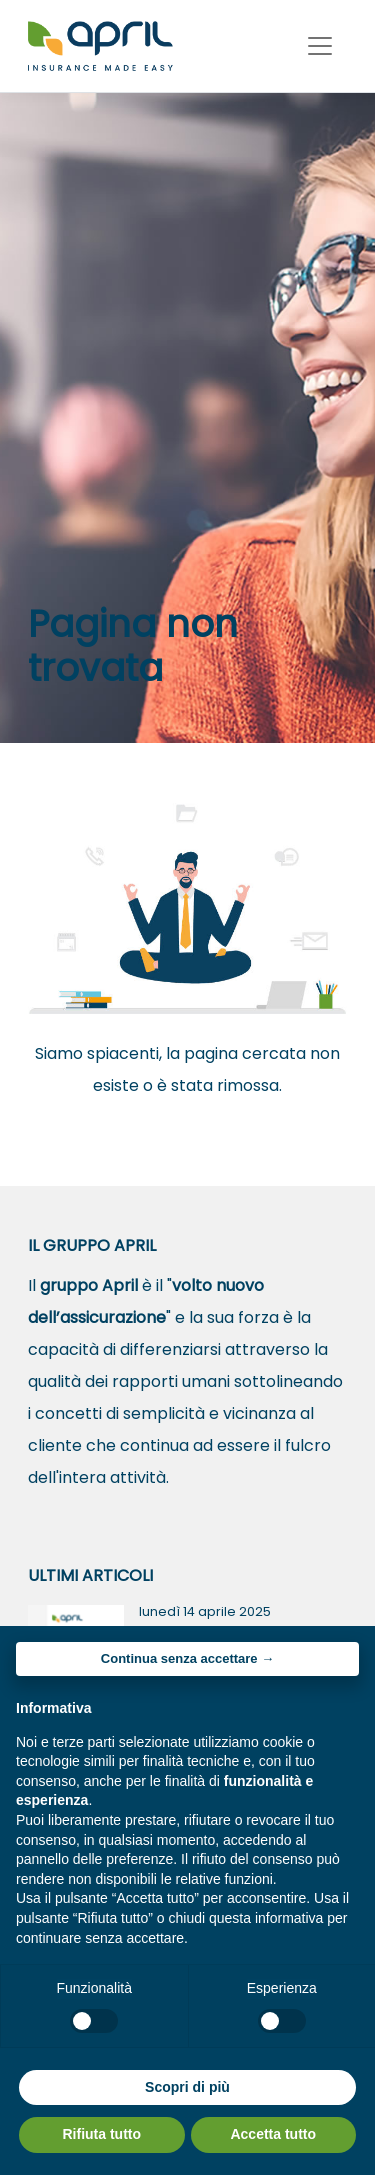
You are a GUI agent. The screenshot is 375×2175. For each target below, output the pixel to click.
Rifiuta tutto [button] (101, 2134)
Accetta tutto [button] (273, 2134)
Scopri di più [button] (187, 2087)
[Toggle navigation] (320, 46)
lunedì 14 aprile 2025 (205, 1611)
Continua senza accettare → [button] (187, 1658)
